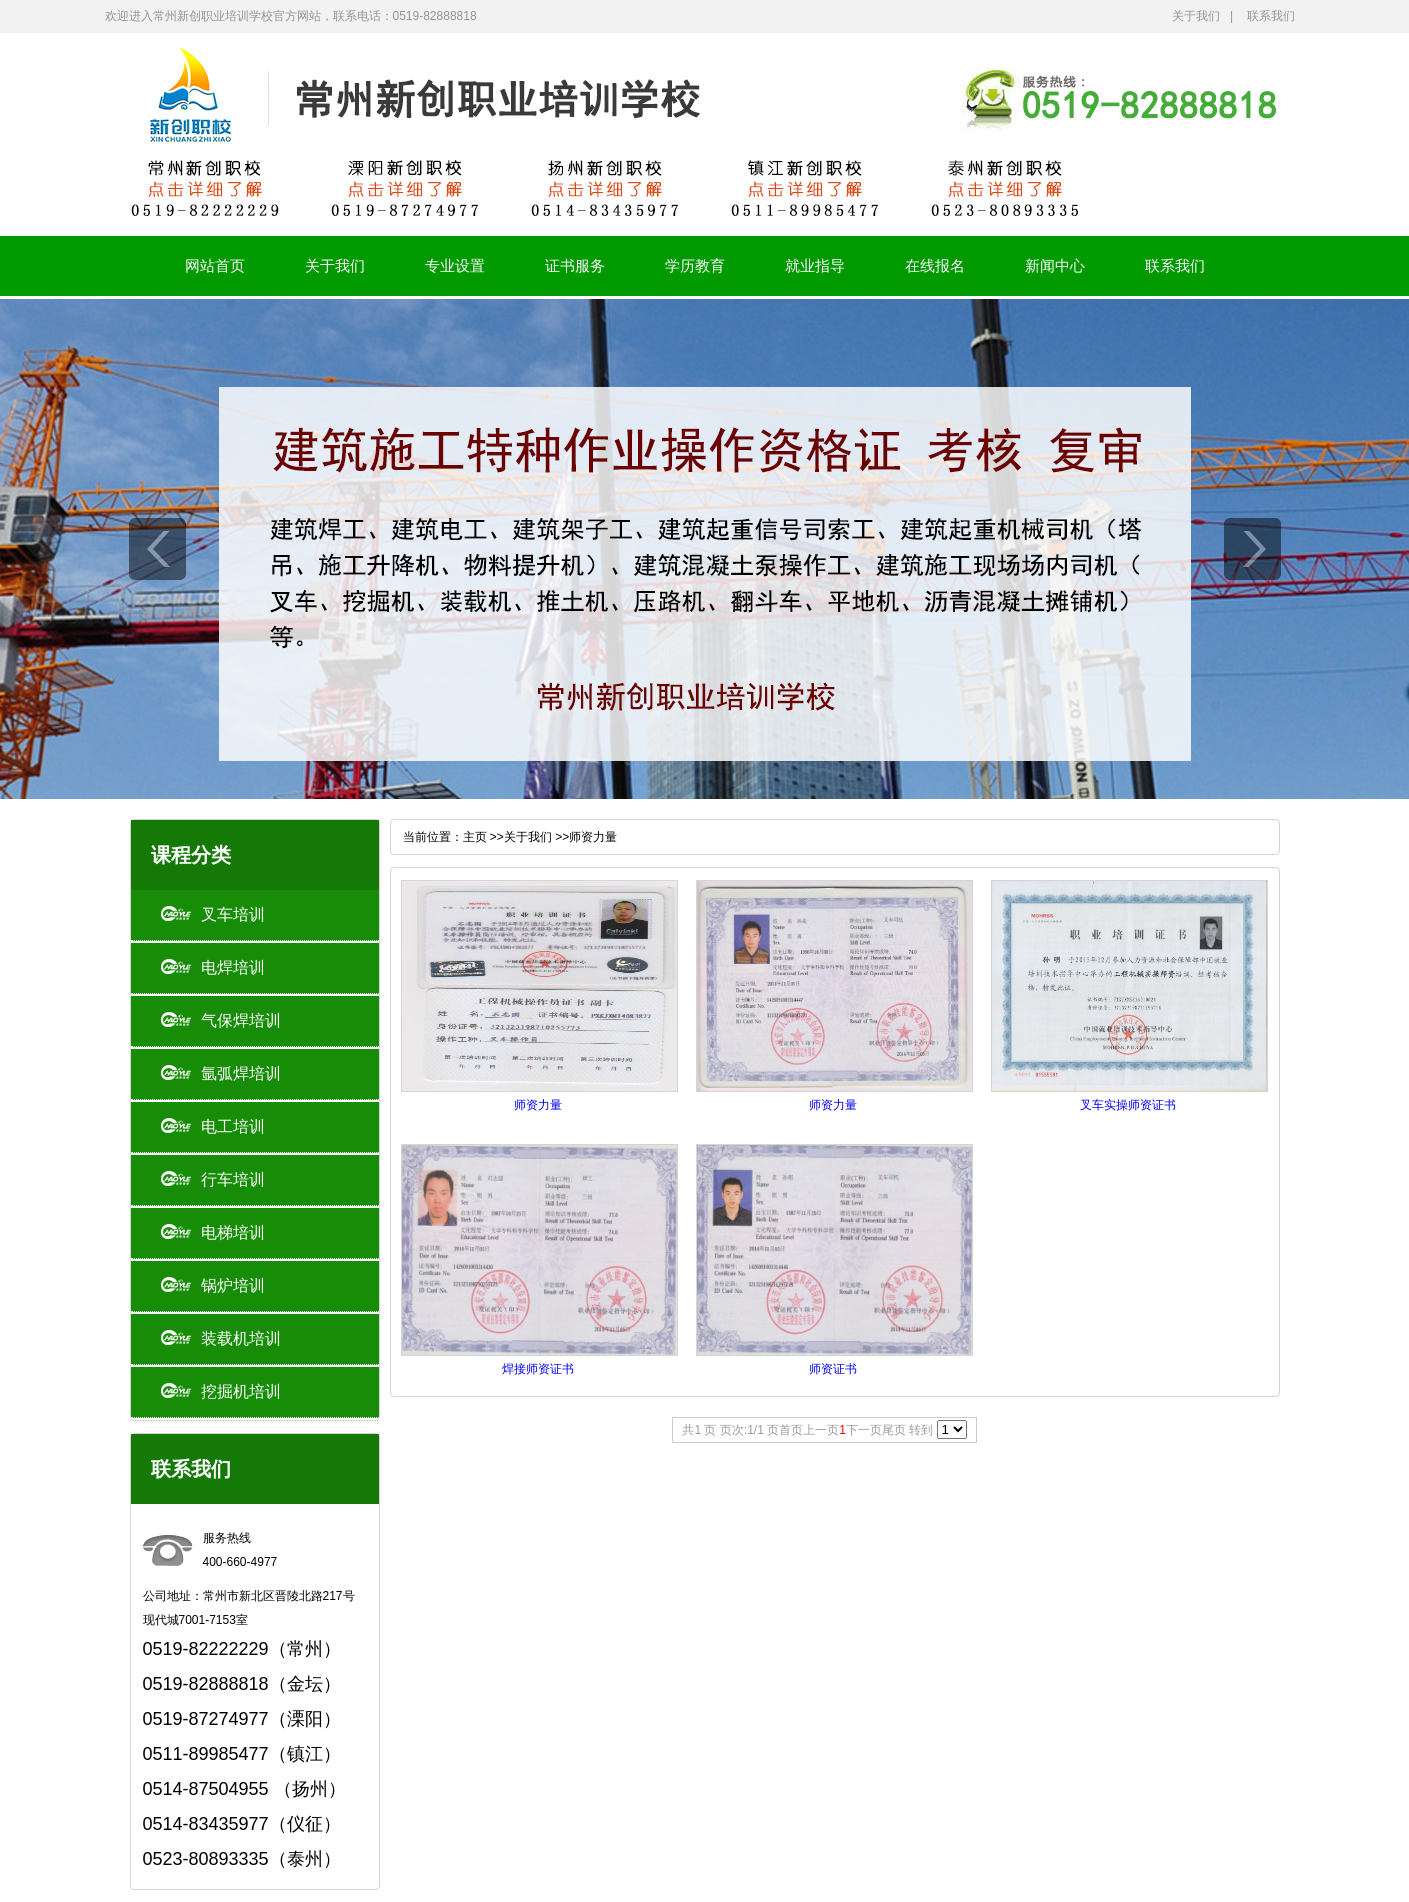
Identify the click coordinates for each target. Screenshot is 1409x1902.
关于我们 (1196, 16)
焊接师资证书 (538, 1369)
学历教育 (695, 265)
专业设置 (455, 265)
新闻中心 (1055, 265)
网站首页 (215, 265)
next (1252, 549)
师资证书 (833, 1369)
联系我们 (1271, 16)
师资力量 (593, 837)
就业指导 (815, 265)
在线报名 (935, 265)
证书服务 (575, 265)
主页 (475, 837)
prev (157, 549)
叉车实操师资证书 (1128, 1105)
